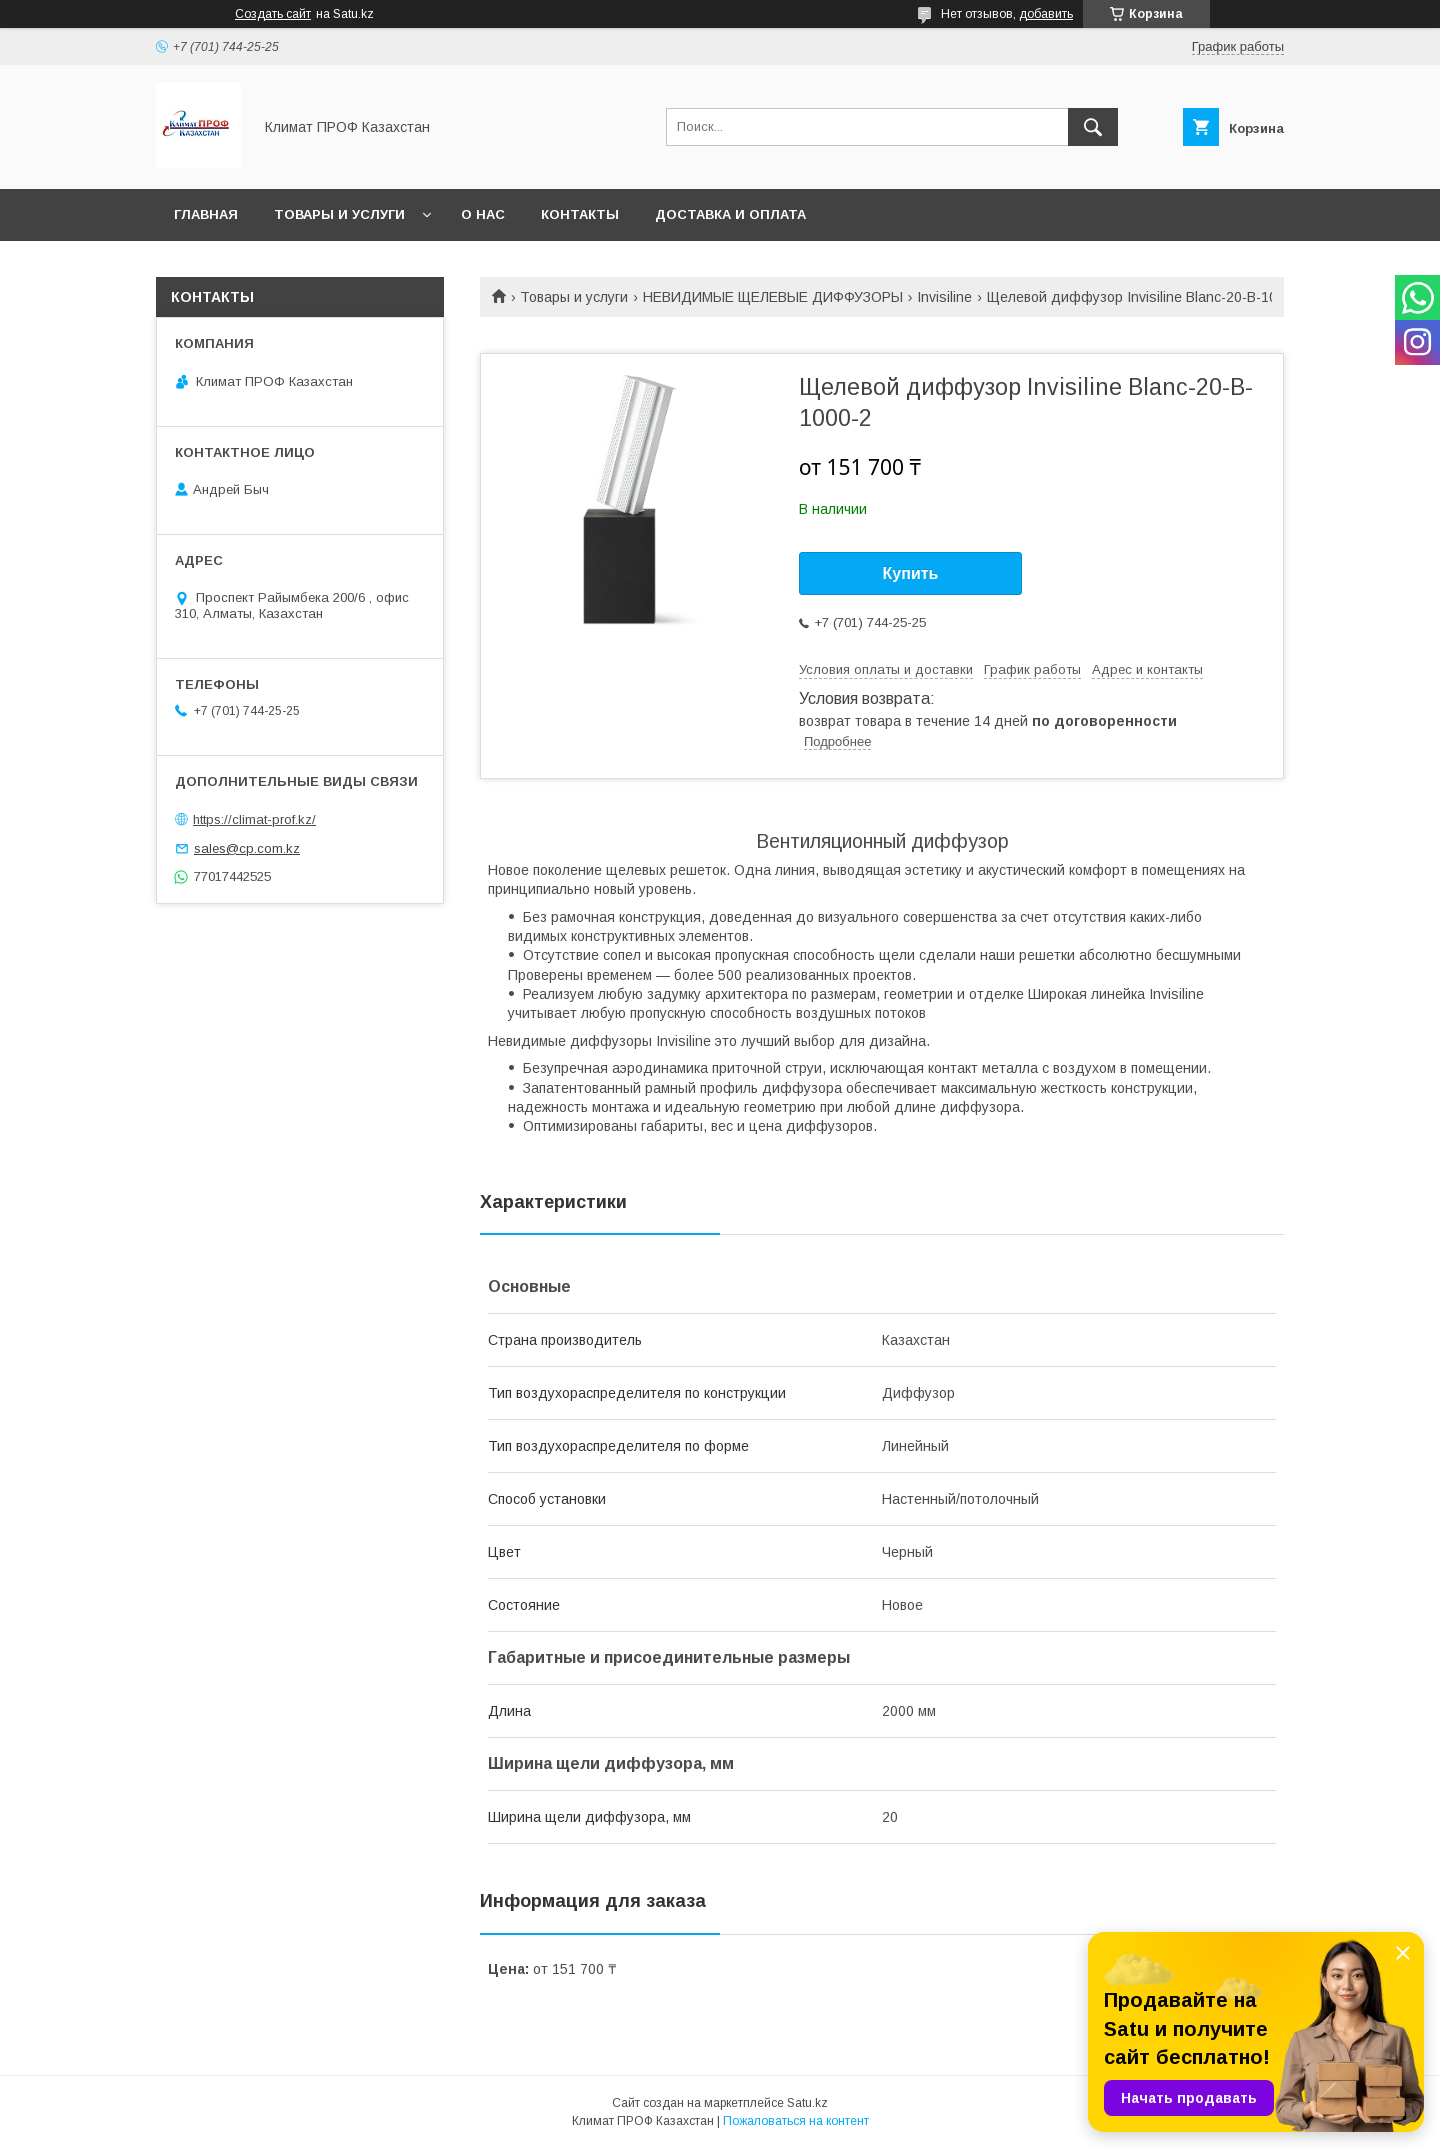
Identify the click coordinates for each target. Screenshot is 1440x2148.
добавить (1046, 14)
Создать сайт (273, 14)
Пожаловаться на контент (796, 2121)
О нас (483, 214)
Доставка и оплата (730, 214)
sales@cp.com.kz (247, 848)
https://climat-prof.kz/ (254, 819)
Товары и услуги (339, 214)
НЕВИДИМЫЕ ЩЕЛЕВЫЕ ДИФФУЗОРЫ (773, 297)
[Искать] (1093, 127)
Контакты (580, 214)
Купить (911, 573)
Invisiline (944, 297)
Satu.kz (807, 2103)
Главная (206, 214)
